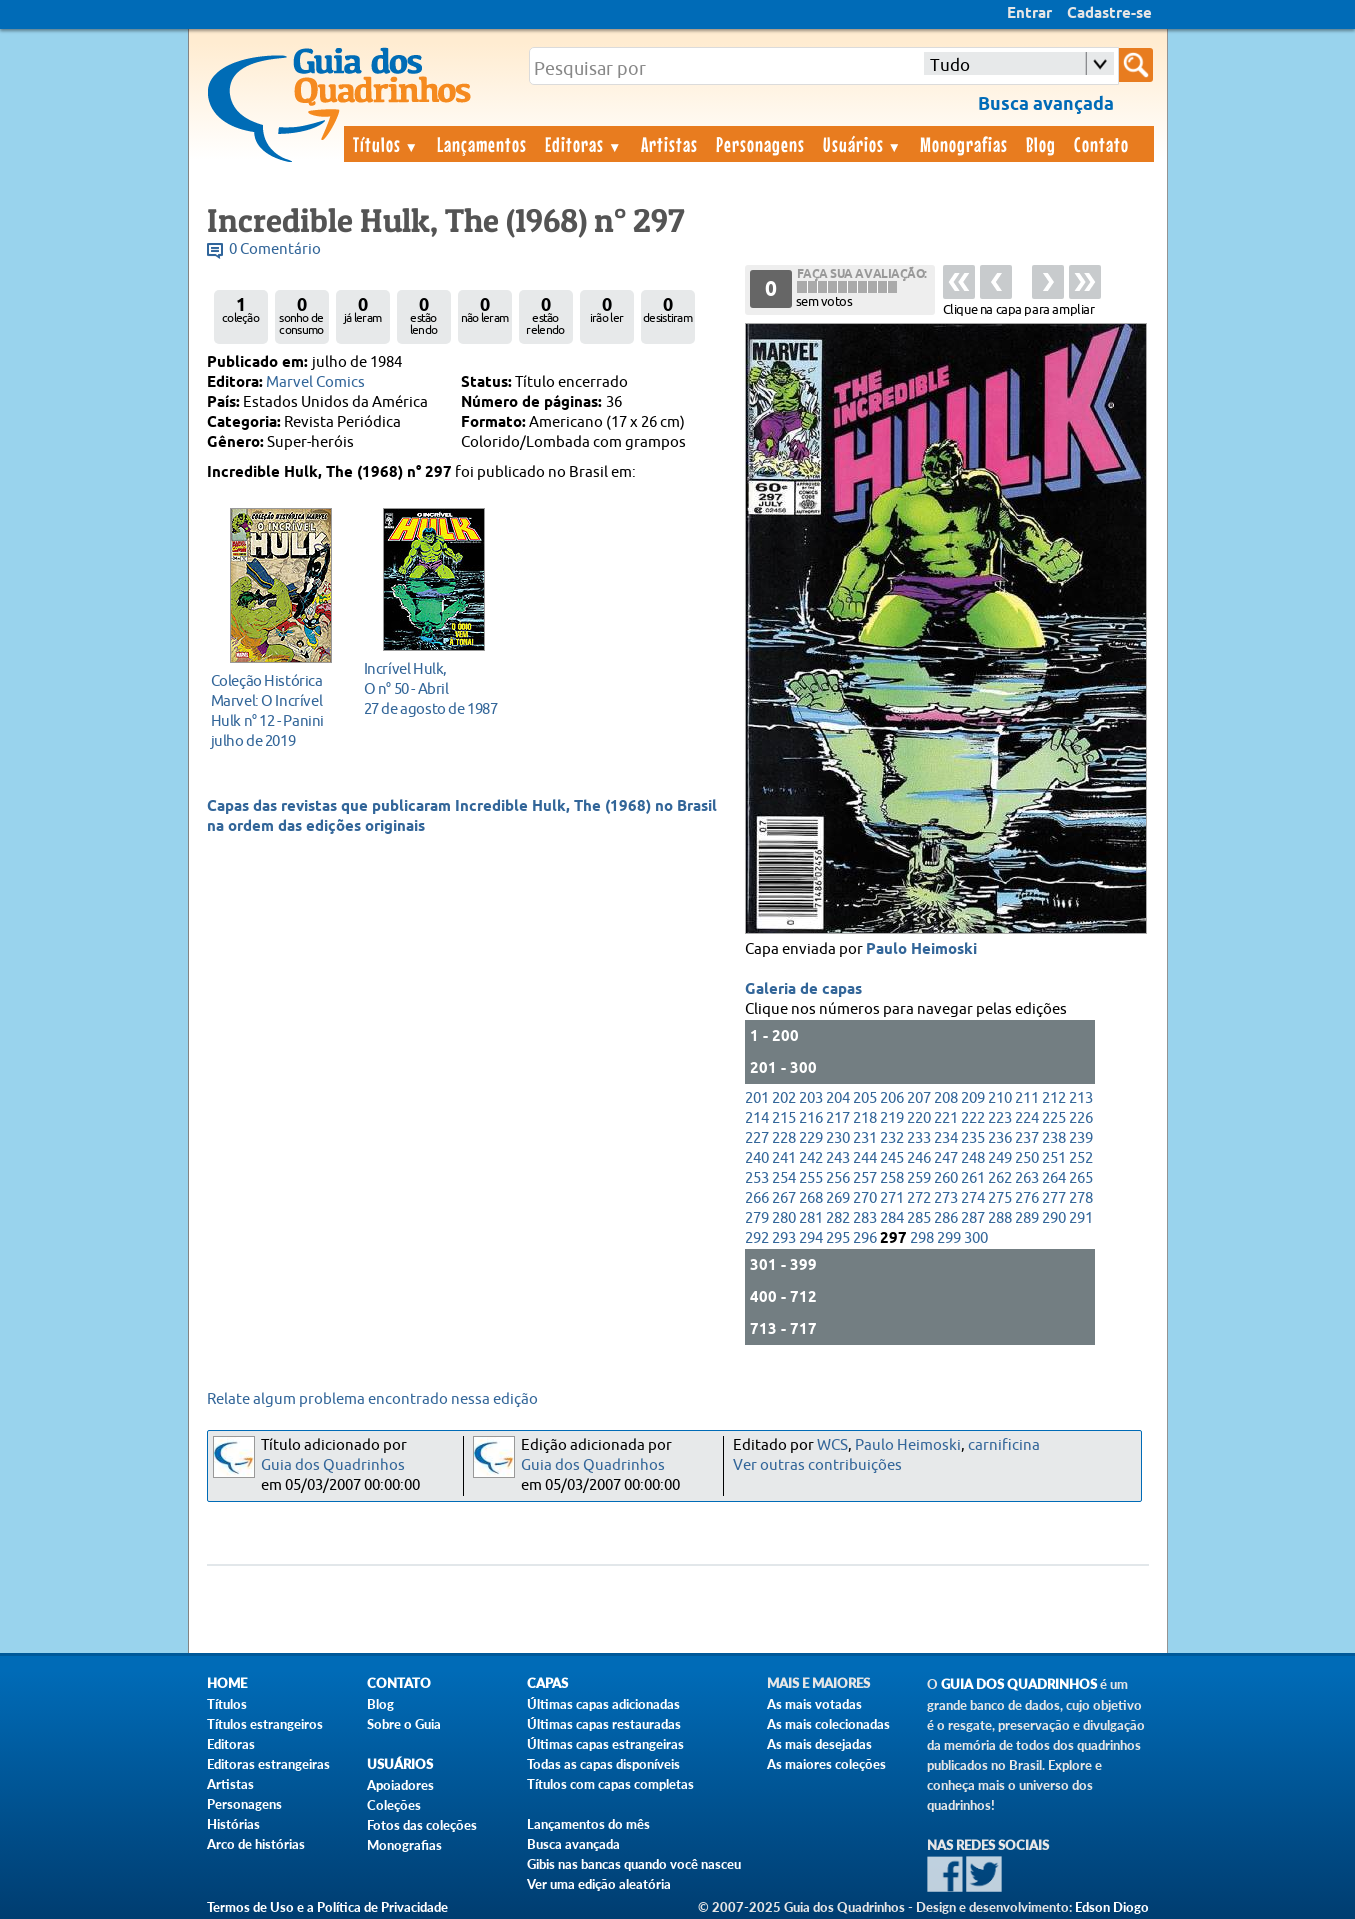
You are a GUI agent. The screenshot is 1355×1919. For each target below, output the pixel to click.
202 (784, 1098)
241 (784, 1158)
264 (1054, 1178)
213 (1081, 1098)
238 (1054, 1138)
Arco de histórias (256, 1844)
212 (1054, 1098)
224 (1027, 1118)
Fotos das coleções (422, 1825)
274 (973, 1198)
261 (973, 1178)
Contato (1101, 144)
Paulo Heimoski (921, 950)
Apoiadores (400, 1785)
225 (1054, 1118)
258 (892, 1178)
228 (784, 1138)
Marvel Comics (315, 382)
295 (838, 1238)
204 (838, 1098)
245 (892, 1158)
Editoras (584, 144)
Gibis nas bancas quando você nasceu (634, 1864)
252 (1081, 1158)
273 (946, 1198)
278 (1081, 1198)
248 (973, 1158)
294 (811, 1238)
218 (865, 1118)
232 (892, 1138)
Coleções (394, 1805)
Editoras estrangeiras (268, 1764)
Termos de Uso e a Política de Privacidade (327, 1907)
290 (1054, 1218)
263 (1027, 1178)
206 (892, 1098)
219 (892, 1118)
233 (919, 1138)
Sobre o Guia (404, 1724)
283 (865, 1218)
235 (973, 1138)
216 (811, 1118)
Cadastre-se (1109, 14)
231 (865, 1138)
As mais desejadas (819, 1744)
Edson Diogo (1112, 1907)
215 (784, 1118)
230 (838, 1138)
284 (892, 1218)
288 (1000, 1218)
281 (811, 1218)
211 (1027, 1098)
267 (784, 1198)
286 (946, 1218)
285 (919, 1218)
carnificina (1004, 1445)
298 (922, 1238)
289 (1027, 1218)
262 (1000, 1178)
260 (946, 1178)
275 (1000, 1198)
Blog (1041, 144)
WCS (832, 1445)
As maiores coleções (826, 1764)
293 (784, 1238)
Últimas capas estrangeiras (605, 1744)
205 (865, 1098)
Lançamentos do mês (588, 1824)
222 (973, 1118)
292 (757, 1238)
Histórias (233, 1824)
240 (757, 1158)
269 (838, 1198)
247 (946, 1158)
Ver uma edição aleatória (599, 1884)
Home (227, 1683)
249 (1000, 1158)
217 (838, 1118)
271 (892, 1198)
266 (757, 1198)
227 (757, 1138)
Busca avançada (573, 1844)
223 (1000, 1118)
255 (811, 1178)
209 (973, 1098)
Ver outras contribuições (817, 1465)
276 (1027, 1198)
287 (973, 1218)
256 (838, 1178)
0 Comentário (275, 249)
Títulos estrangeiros (265, 1724)
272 (919, 1198)
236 (1000, 1138)
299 (949, 1238)
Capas (547, 1683)
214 (757, 1118)
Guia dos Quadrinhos (333, 1465)
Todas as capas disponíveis (603, 1764)
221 (946, 1118)
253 (757, 1178)
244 (865, 1158)
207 (919, 1098)
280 (784, 1218)
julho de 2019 (275, 710)
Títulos (386, 144)
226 (1081, 1118)
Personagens (760, 144)
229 (811, 1138)
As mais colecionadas (828, 1724)
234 (946, 1138)
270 (865, 1198)
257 (865, 1178)
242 (811, 1158)
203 (811, 1098)
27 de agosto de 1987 (431, 688)
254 (784, 1178)
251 (1054, 1158)
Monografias (964, 144)
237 (1027, 1138)
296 (865, 1238)
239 (1081, 1138)
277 (1054, 1198)
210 (1000, 1098)
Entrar (1029, 14)
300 (976, 1238)
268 (811, 1198)
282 (838, 1218)
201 (757, 1098)
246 (919, 1158)
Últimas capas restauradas (604, 1724)
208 (946, 1098)
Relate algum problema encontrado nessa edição (372, 1399)
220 (919, 1118)
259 (919, 1178)
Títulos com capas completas (610, 1784)
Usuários (863, 144)
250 (1027, 1158)
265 (1081, 1178)
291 (1081, 1218)
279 (757, 1218)
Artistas (669, 144)
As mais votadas (814, 1704)
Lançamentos (482, 144)
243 (838, 1158)
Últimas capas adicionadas (603, 1704)
